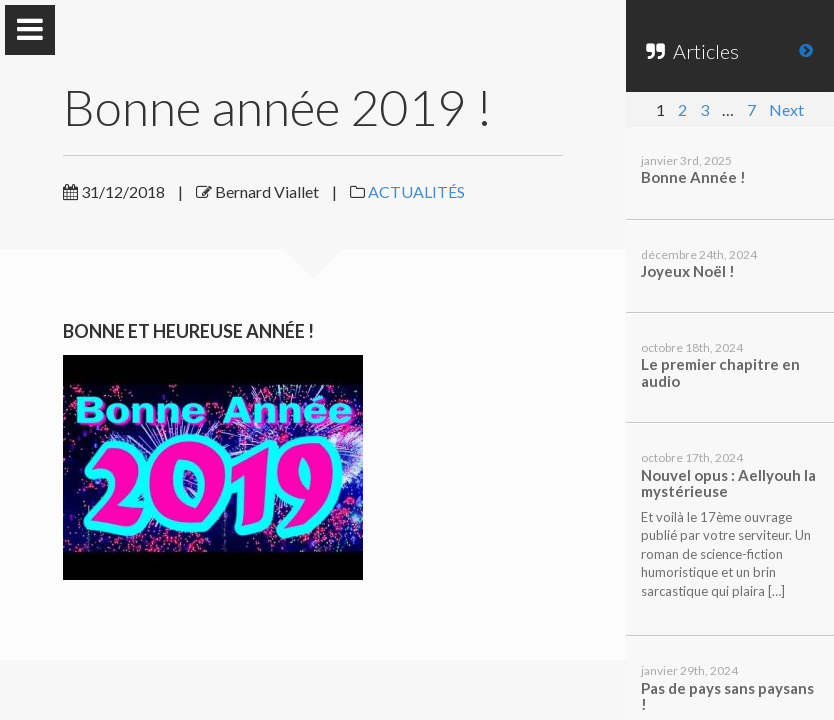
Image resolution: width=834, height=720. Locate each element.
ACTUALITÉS (416, 191)
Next (786, 109)
